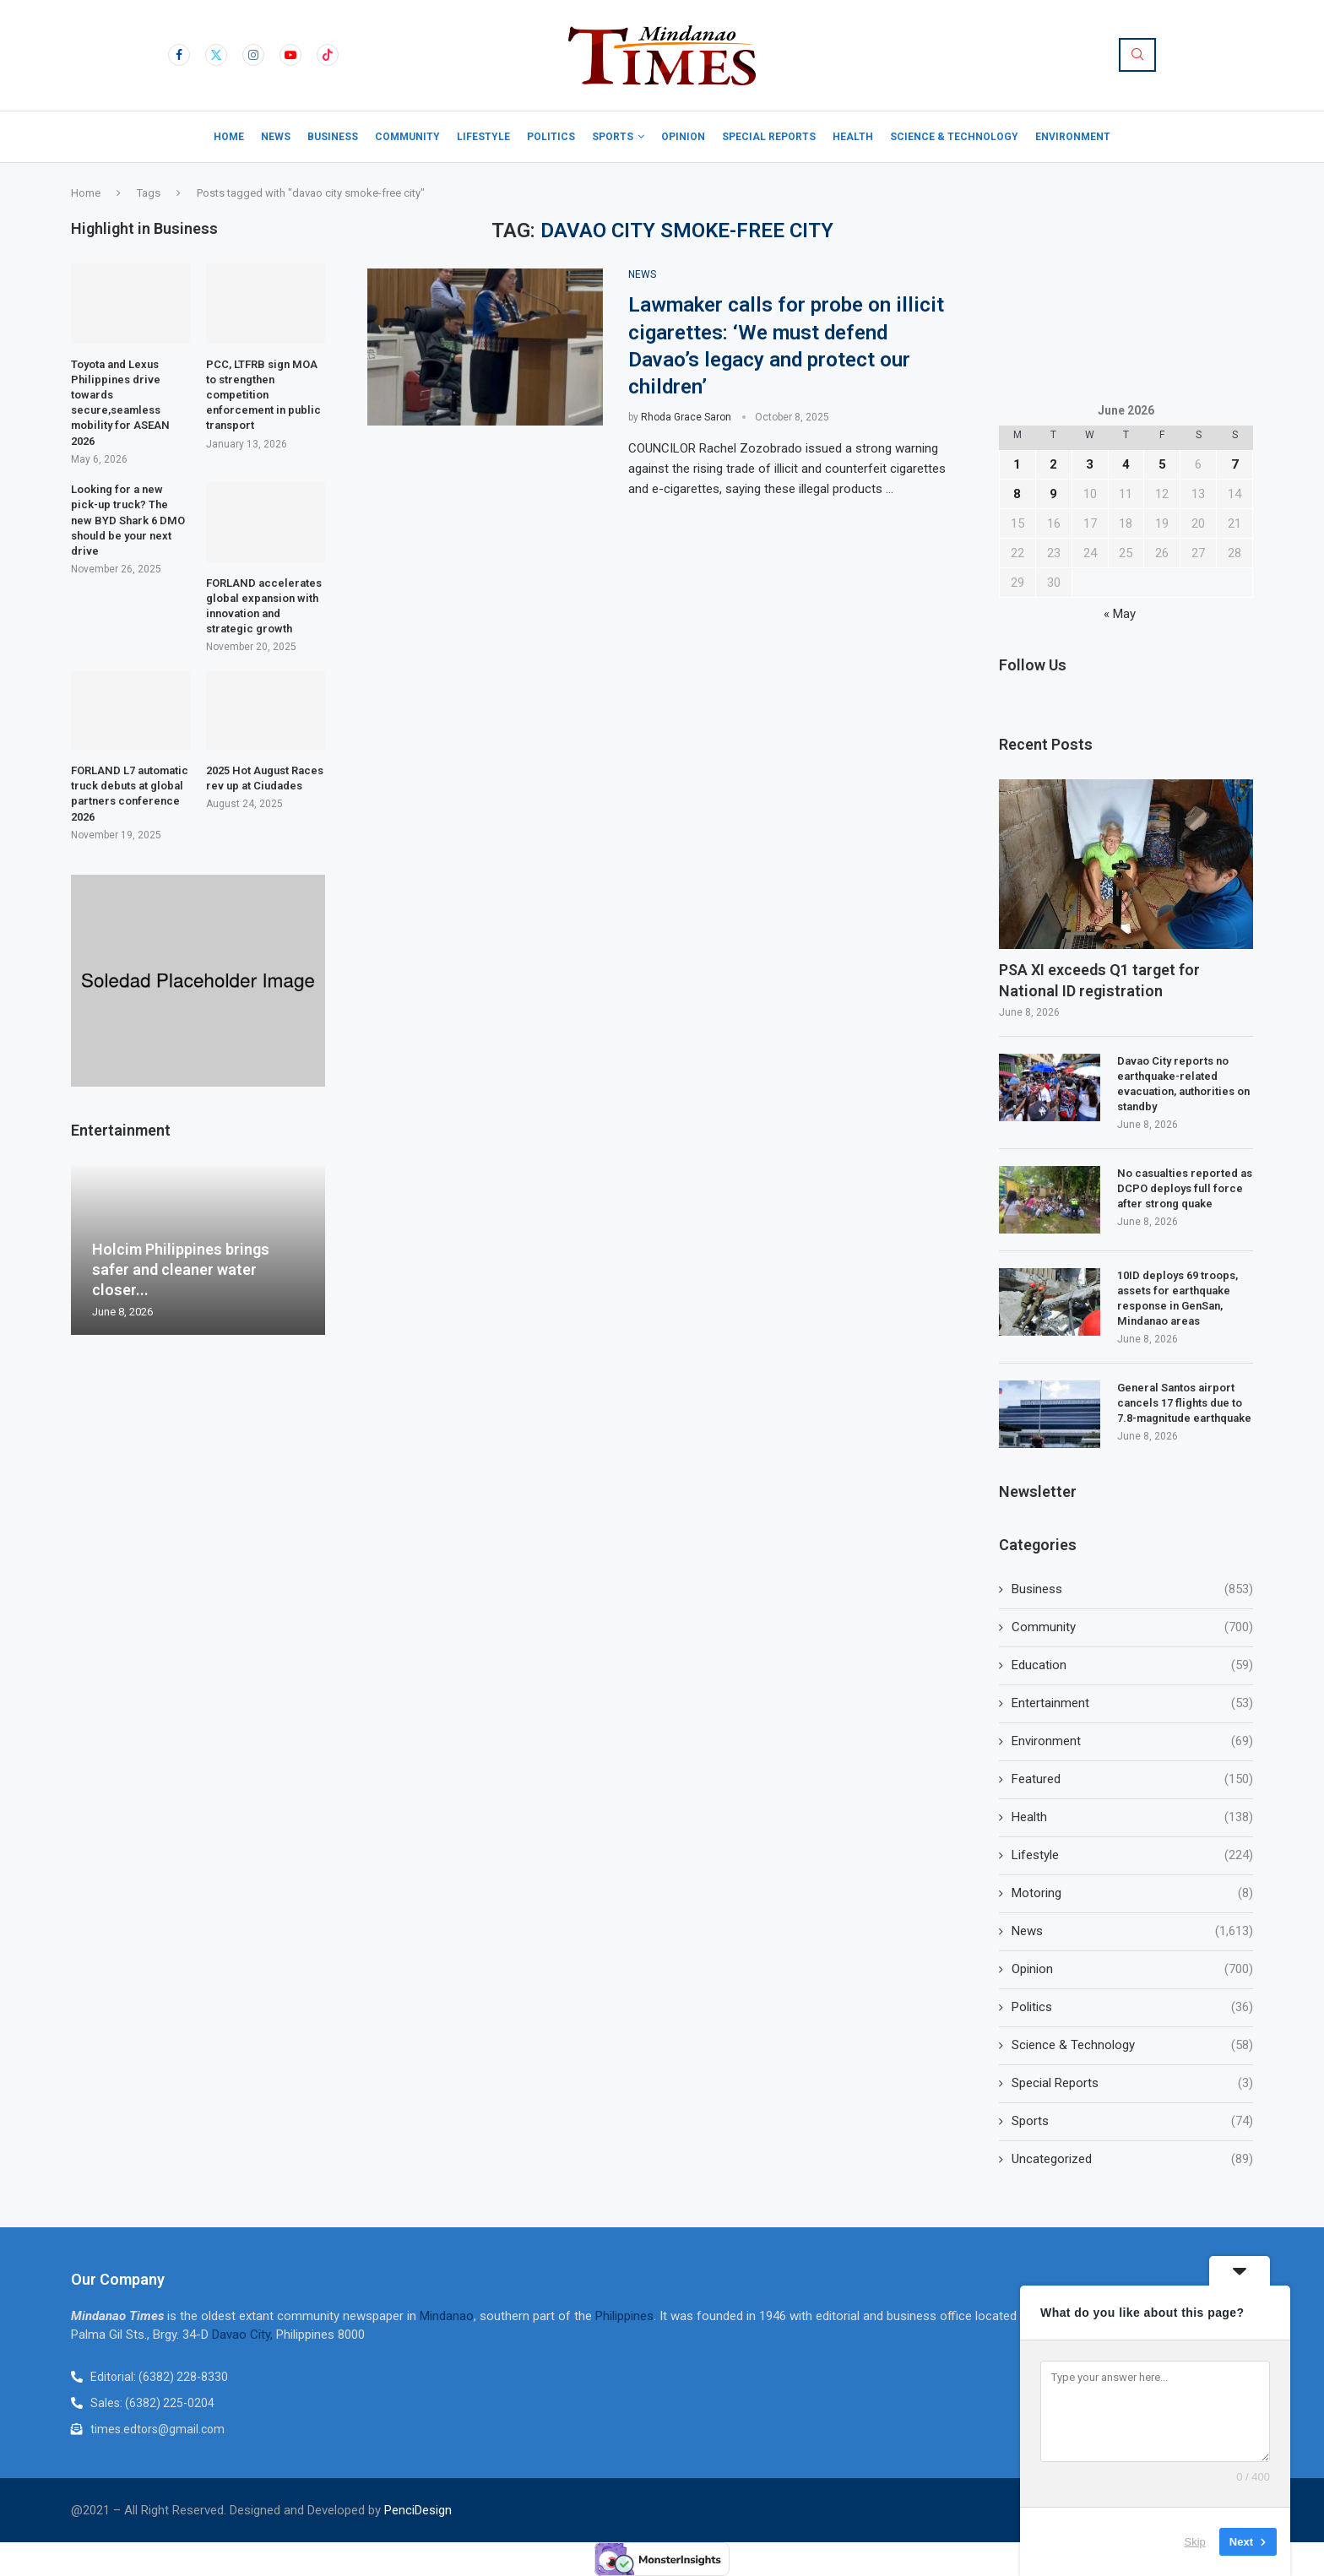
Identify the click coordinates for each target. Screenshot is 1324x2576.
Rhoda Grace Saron (686, 417)
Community (407, 137)
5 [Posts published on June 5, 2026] (1162, 464)
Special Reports (769, 137)
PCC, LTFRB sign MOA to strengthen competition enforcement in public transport (263, 395)
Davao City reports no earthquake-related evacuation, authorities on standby (1183, 1084)
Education (1132, 1665)
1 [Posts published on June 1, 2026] (1017, 464)
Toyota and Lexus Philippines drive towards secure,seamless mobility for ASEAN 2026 (120, 402)
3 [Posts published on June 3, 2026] (1089, 464)
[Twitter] (216, 55)
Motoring (1132, 1893)
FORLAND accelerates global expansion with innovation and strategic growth (264, 606)
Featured (1132, 1779)
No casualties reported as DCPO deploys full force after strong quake (1184, 1188)
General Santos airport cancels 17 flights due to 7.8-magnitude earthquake (1184, 1402)
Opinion (683, 137)
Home (229, 137)
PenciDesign (418, 2510)
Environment (1072, 137)
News (275, 137)
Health (853, 137)
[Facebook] (179, 55)
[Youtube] (290, 55)
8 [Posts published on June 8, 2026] (1017, 494)
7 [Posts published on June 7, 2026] (1235, 464)
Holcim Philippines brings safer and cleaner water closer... (180, 1269)
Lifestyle (483, 137)
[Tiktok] (328, 55)
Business (332, 137)
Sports (612, 137)
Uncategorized (1132, 2159)
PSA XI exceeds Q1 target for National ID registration (1099, 980)
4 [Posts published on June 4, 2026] (1126, 464)
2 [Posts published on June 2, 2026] (1053, 464)
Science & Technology (954, 137)
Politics (551, 137)
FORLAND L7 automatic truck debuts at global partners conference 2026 (129, 793)
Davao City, (244, 2334)
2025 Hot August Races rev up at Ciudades (264, 778)
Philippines (624, 2316)
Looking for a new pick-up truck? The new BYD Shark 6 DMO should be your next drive (128, 520)
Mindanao (447, 2316)
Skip (1195, 2541)
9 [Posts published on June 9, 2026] (1053, 494)
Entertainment (1132, 1703)
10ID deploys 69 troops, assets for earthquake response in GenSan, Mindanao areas (1177, 1298)
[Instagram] (253, 55)
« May (1120, 613)
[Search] (1137, 55)
